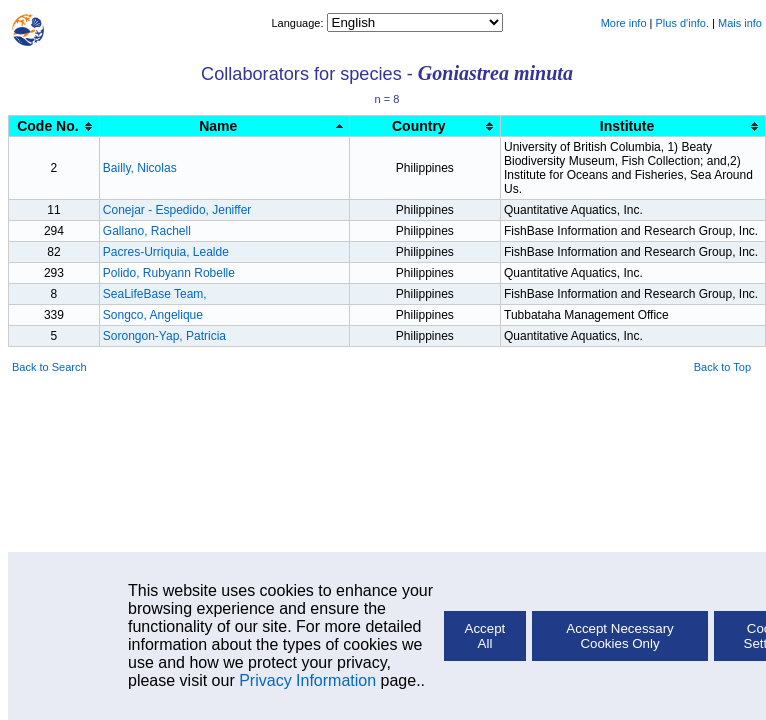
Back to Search (49, 367)
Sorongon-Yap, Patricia (164, 336)
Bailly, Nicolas (140, 168)
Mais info (740, 23)
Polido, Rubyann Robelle (169, 273)
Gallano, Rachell (147, 231)
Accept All (485, 636)
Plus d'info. (682, 23)
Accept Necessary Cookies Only (619, 636)
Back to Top (722, 367)
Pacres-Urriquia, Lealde (166, 252)
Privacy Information (307, 680)
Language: (298, 23)
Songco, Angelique (153, 315)
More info (624, 23)
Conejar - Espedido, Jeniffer (177, 210)
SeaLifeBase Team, (155, 294)
